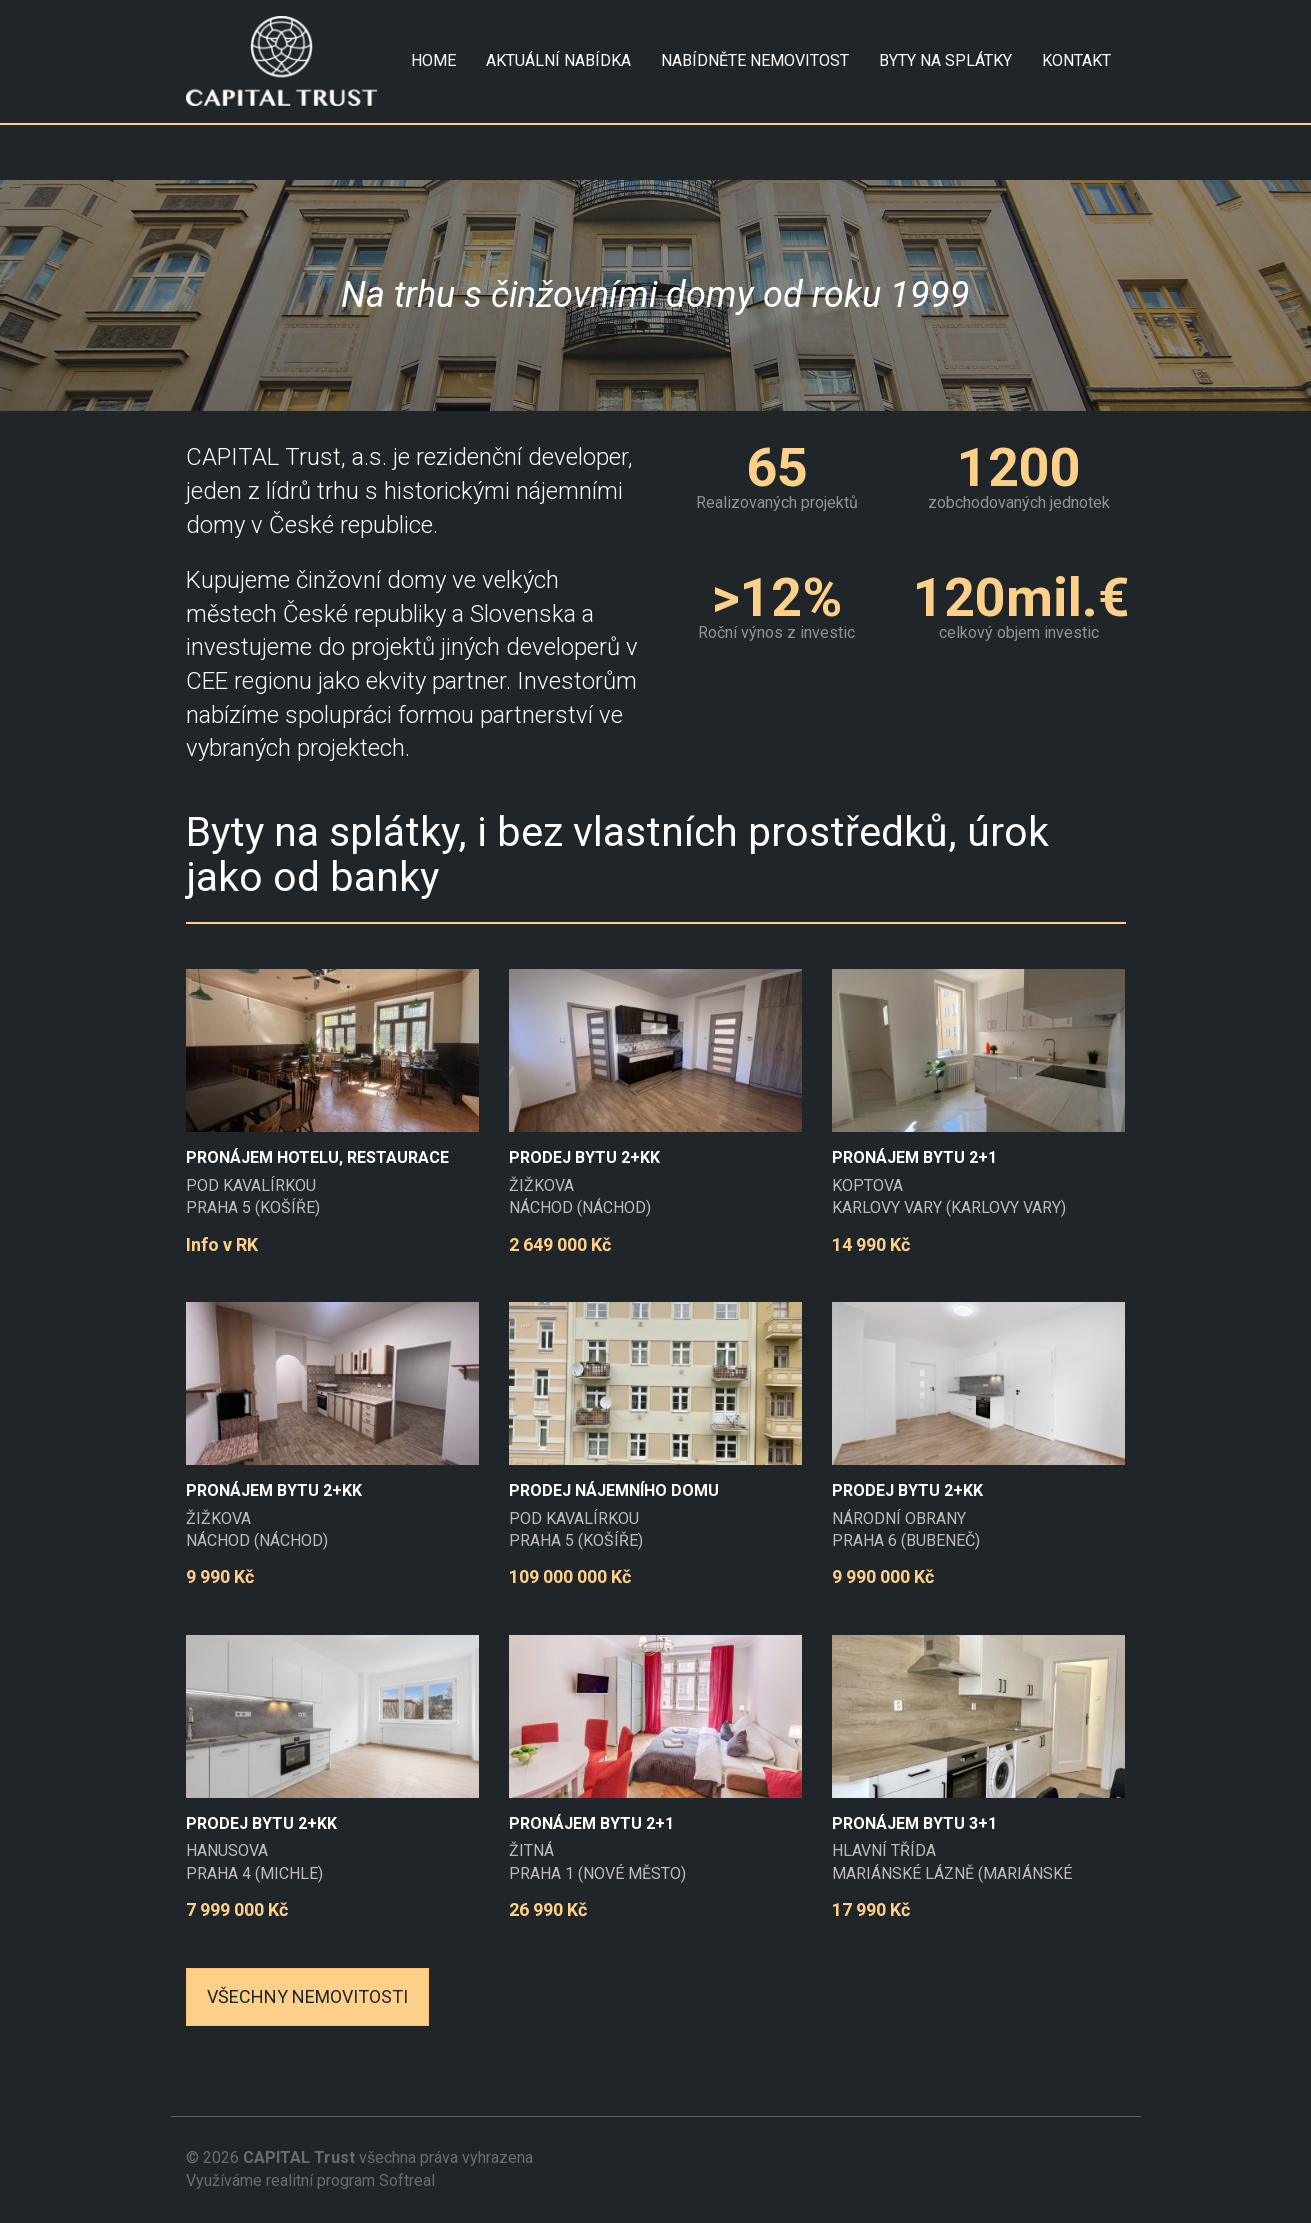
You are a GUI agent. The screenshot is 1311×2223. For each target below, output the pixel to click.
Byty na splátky (945, 60)
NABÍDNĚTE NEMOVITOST (755, 60)
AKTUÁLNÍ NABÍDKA (558, 60)
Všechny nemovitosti (307, 1996)
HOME (433, 60)
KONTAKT (1076, 60)
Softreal (407, 2180)
